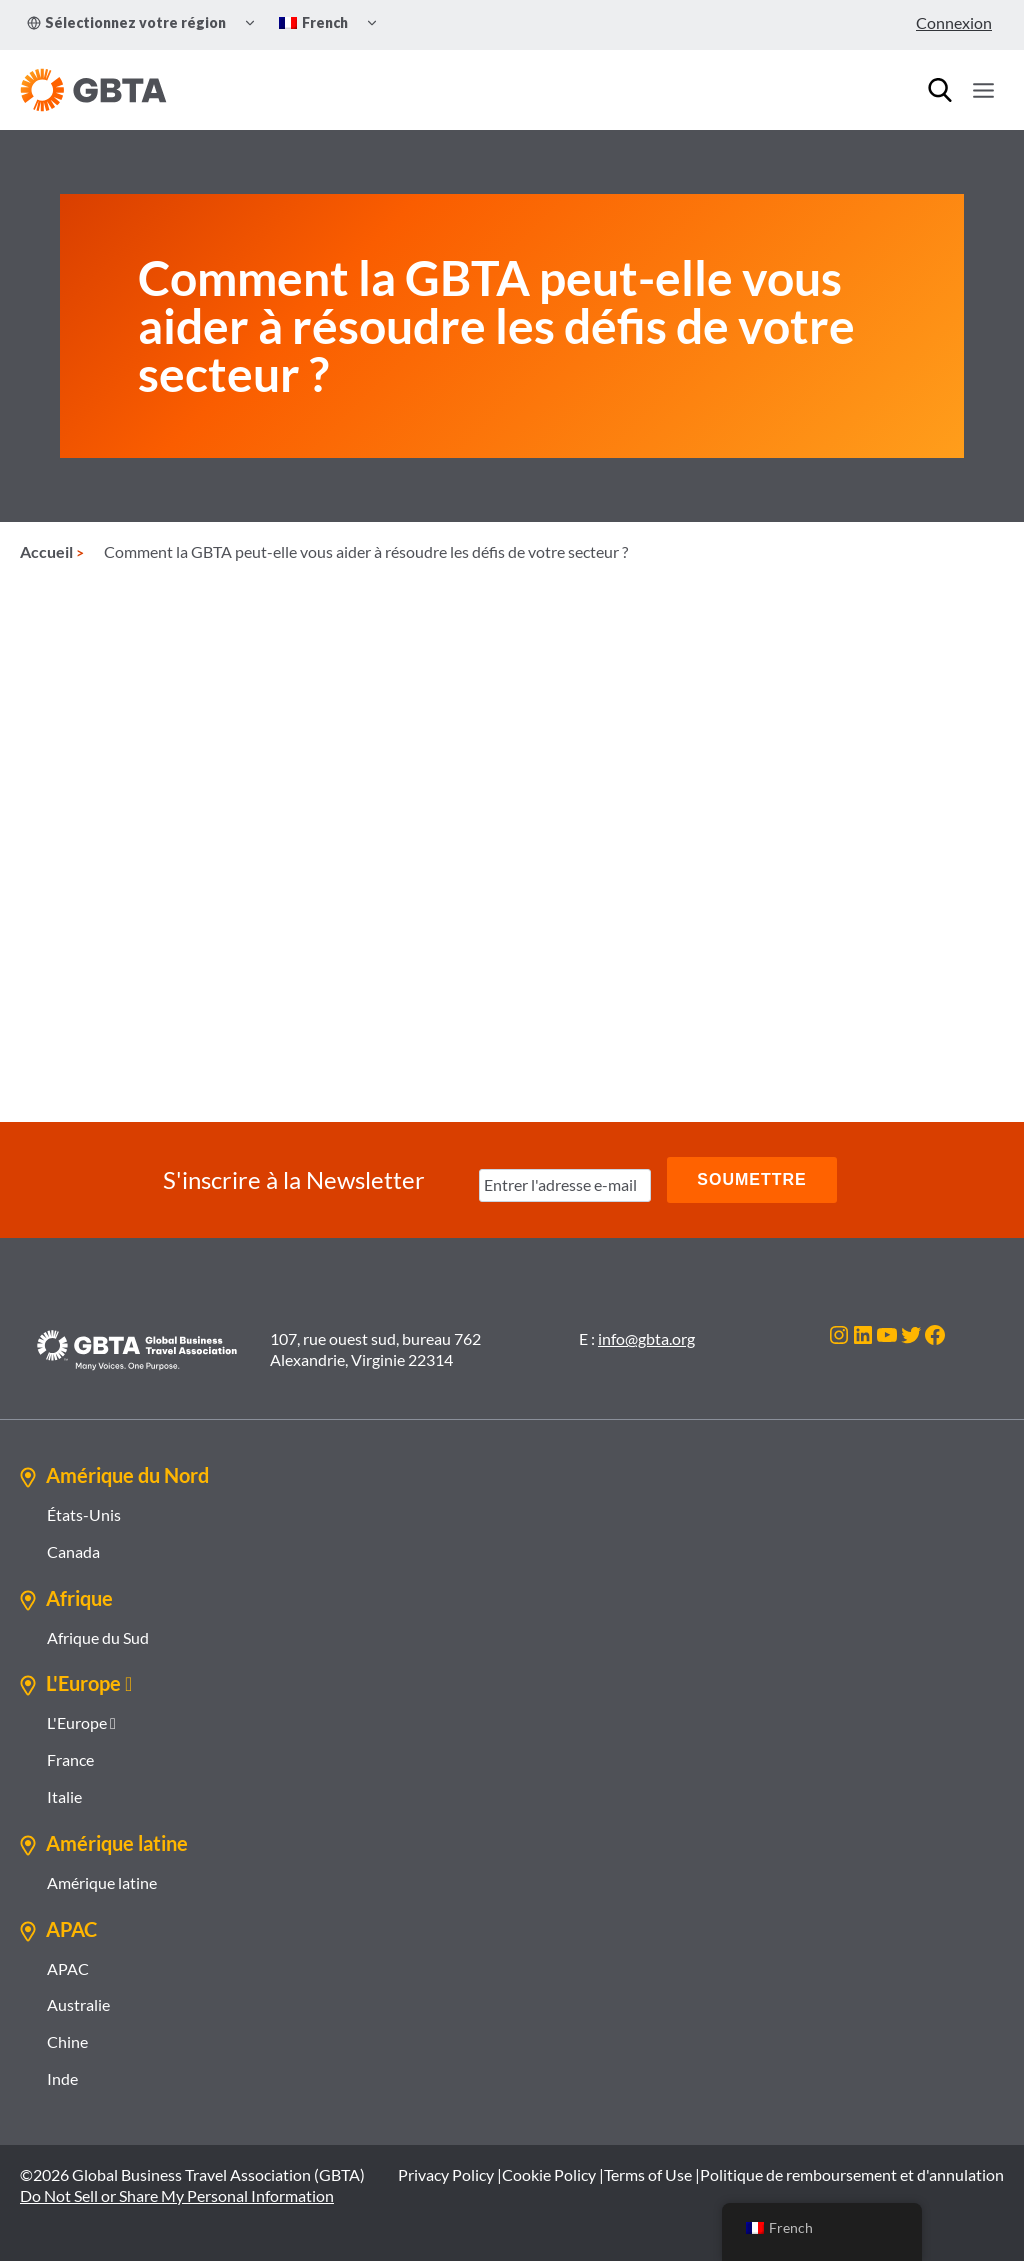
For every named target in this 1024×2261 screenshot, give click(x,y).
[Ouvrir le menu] (983, 90)
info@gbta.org (646, 1338)
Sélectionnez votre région (126, 22)
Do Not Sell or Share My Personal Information (177, 2194)
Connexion (954, 22)
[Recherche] (940, 90)
